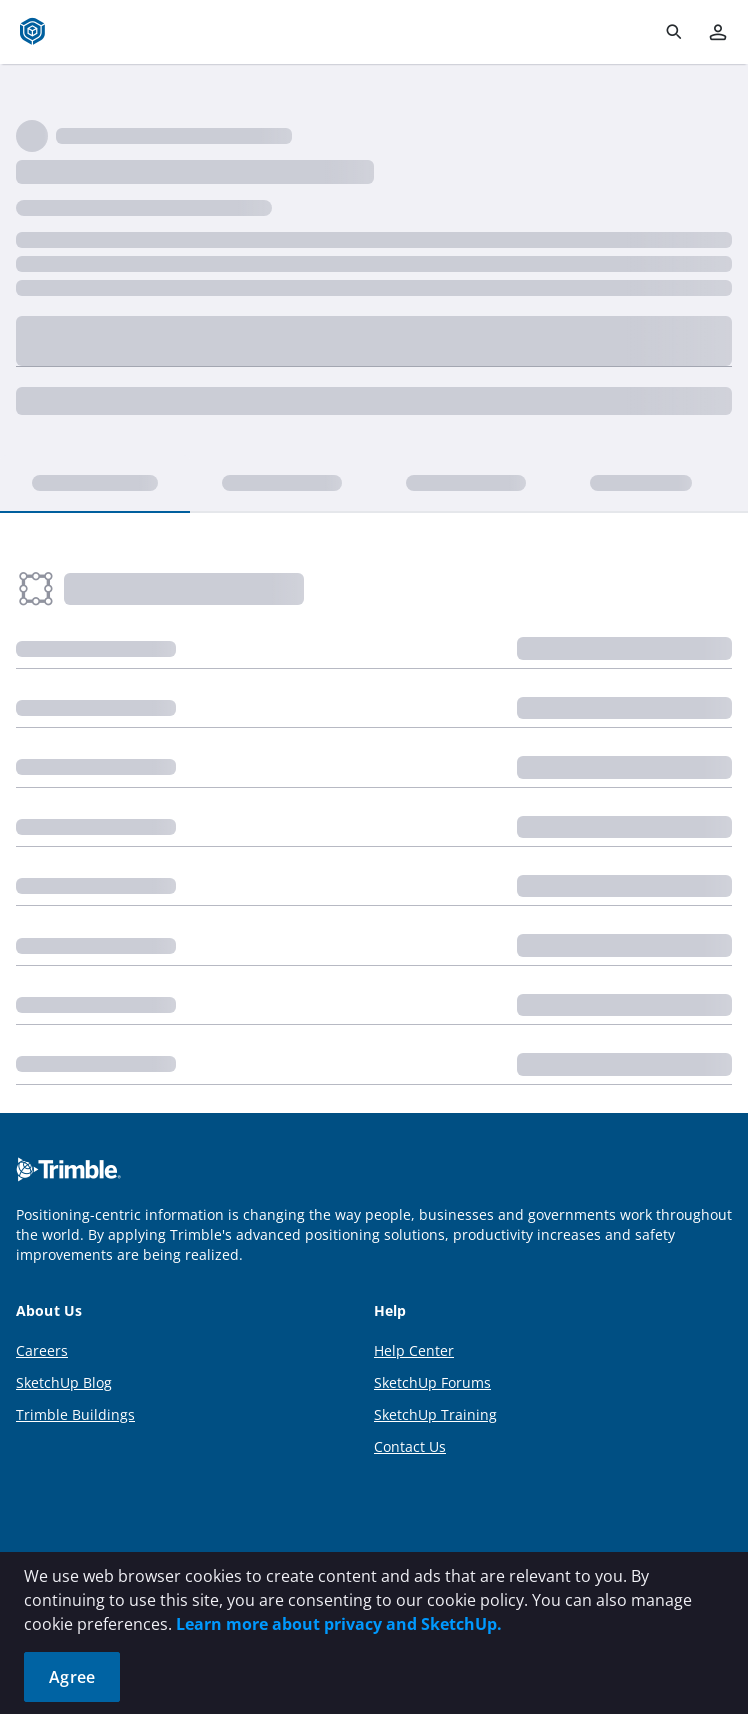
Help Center (414, 1350)
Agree (72, 1677)
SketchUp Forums (432, 1382)
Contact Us (410, 1446)
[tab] (95, 484)
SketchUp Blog (64, 1382)
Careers (42, 1350)
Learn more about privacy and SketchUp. (339, 1624)
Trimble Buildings (75, 1414)
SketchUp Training (435, 1414)
